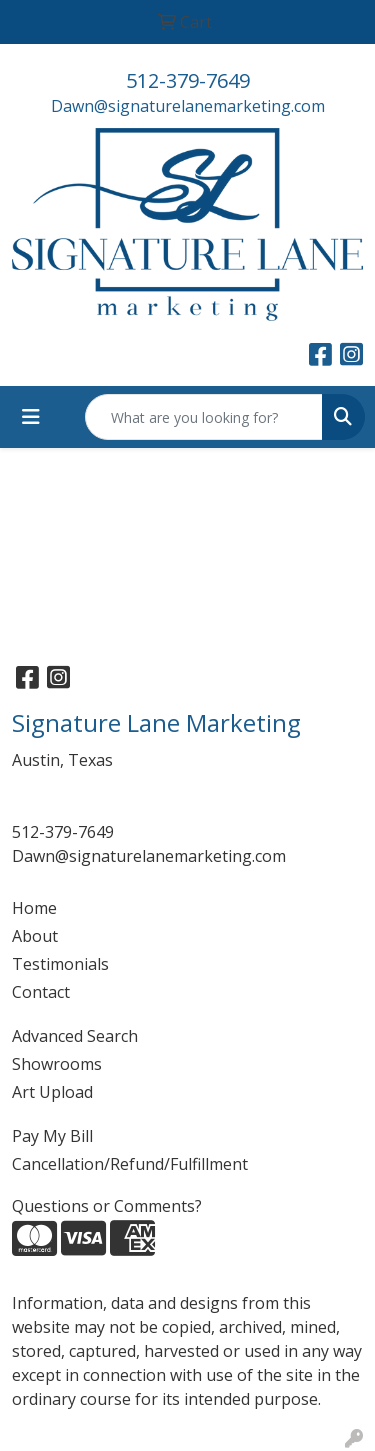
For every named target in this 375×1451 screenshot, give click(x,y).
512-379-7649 (188, 80)
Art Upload (52, 1092)
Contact (41, 992)
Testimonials (60, 964)
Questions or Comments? (107, 1206)
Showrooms (57, 1064)
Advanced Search (75, 1036)
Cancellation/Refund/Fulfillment (130, 1164)
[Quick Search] (204, 417)
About (35, 936)
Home (34, 908)
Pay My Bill (52, 1136)
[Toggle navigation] (31, 417)
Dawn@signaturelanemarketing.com (188, 106)
